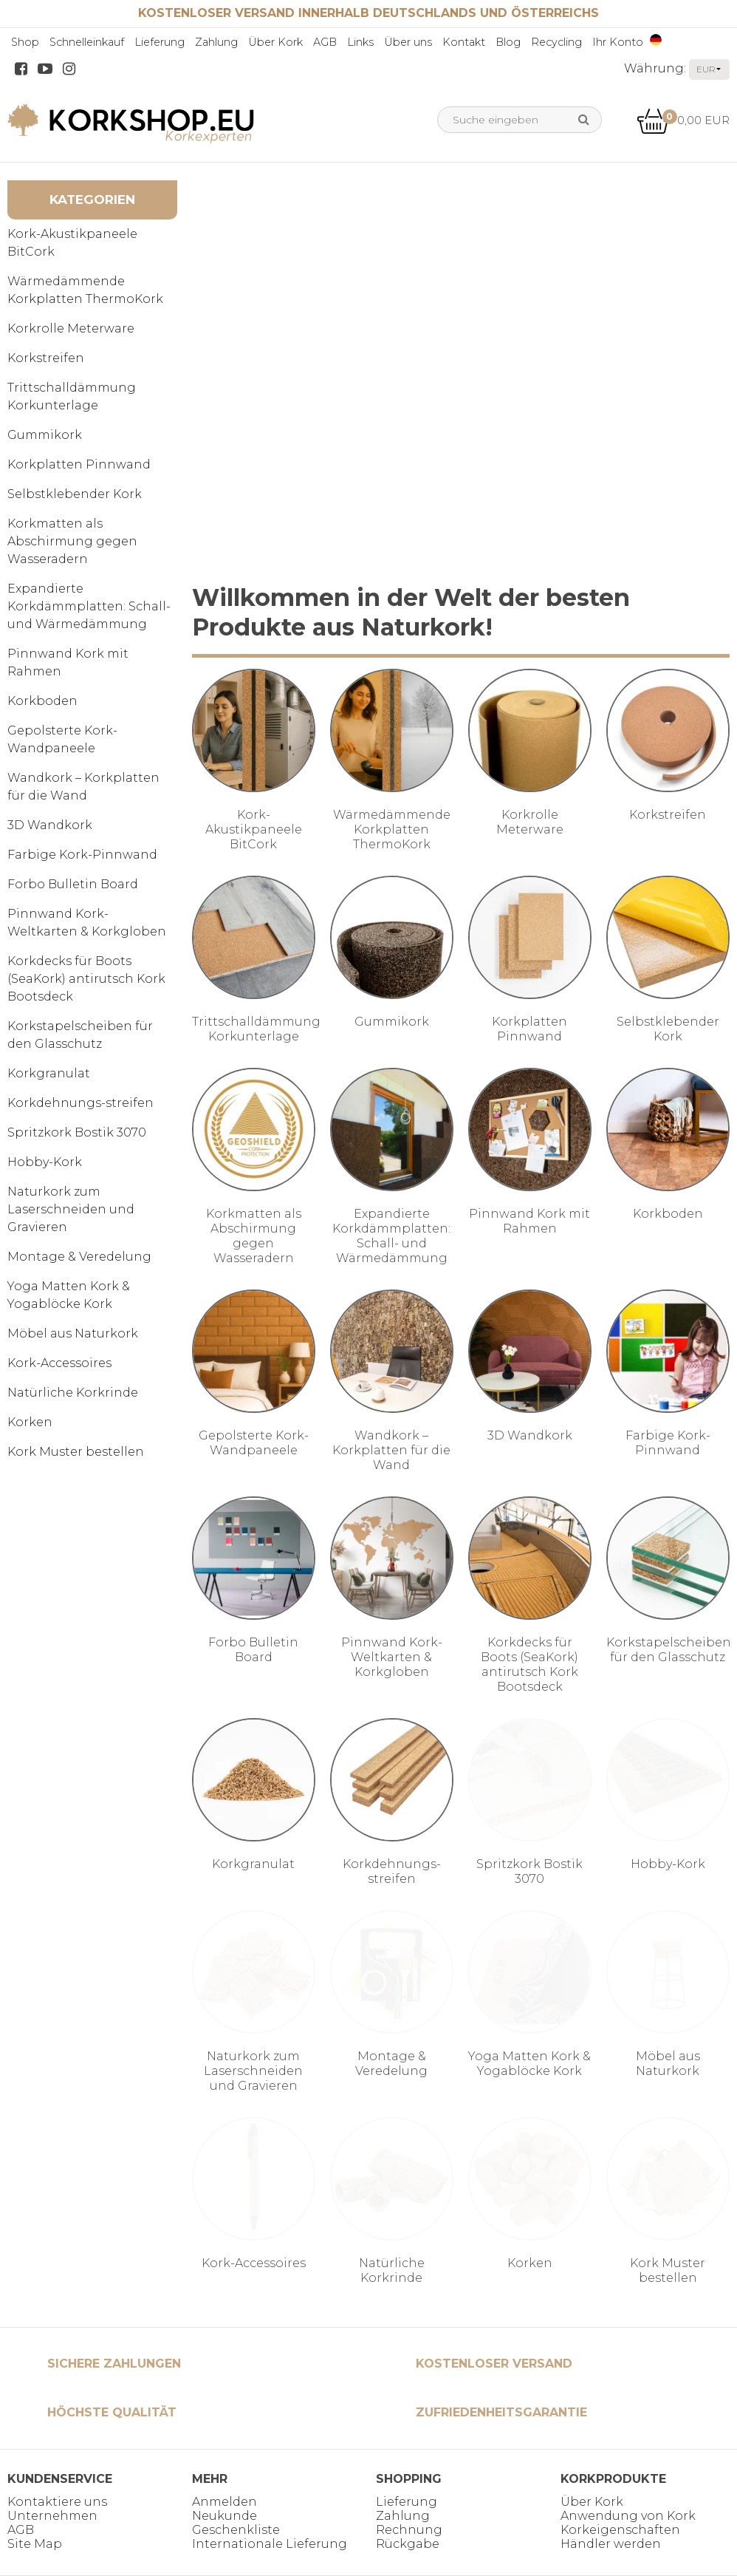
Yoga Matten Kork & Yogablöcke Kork (68, 1295)
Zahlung (216, 42)
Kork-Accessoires (59, 1363)
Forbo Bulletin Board (72, 884)
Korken (29, 1422)
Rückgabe (407, 2544)
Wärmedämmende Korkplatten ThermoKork (85, 290)
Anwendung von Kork (628, 2516)
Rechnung (409, 2530)
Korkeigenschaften (620, 2530)
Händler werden (611, 2544)
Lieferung (159, 42)
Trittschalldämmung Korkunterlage (71, 396)
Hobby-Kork (44, 1162)
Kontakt (463, 42)
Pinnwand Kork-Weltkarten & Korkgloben (86, 922)
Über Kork (275, 42)
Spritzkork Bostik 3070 (76, 1132)
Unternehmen (52, 2516)
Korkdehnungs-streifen (80, 1103)
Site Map (34, 2544)
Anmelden (224, 2502)
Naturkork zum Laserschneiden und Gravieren (70, 1209)
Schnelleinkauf (86, 42)
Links (360, 42)
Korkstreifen (45, 358)
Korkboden (42, 701)
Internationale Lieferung (269, 2544)
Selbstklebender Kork (74, 494)
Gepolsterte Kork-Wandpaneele (62, 739)
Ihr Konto (617, 42)
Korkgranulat (48, 1073)
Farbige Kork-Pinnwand (82, 855)
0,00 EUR (683, 120)
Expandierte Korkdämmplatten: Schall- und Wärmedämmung (89, 606)
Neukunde (224, 2516)
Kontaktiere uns (57, 2502)
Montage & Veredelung (79, 1257)
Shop (25, 42)
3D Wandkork (49, 825)
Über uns (408, 42)
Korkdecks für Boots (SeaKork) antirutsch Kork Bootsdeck (86, 979)
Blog (508, 42)
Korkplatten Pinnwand (79, 464)
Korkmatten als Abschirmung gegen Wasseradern (72, 541)
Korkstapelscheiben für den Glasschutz (80, 1035)
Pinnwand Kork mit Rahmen (67, 662)
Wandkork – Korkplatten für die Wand (83, 787)
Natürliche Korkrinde (72, 1393)
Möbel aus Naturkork (72, 1333)
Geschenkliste (236, 2530)
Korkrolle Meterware (70, 328)
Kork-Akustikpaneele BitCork (72, 243)
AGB (325, 42)
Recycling (556, 42)
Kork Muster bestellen (75, 1452)
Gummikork (44, 435)
